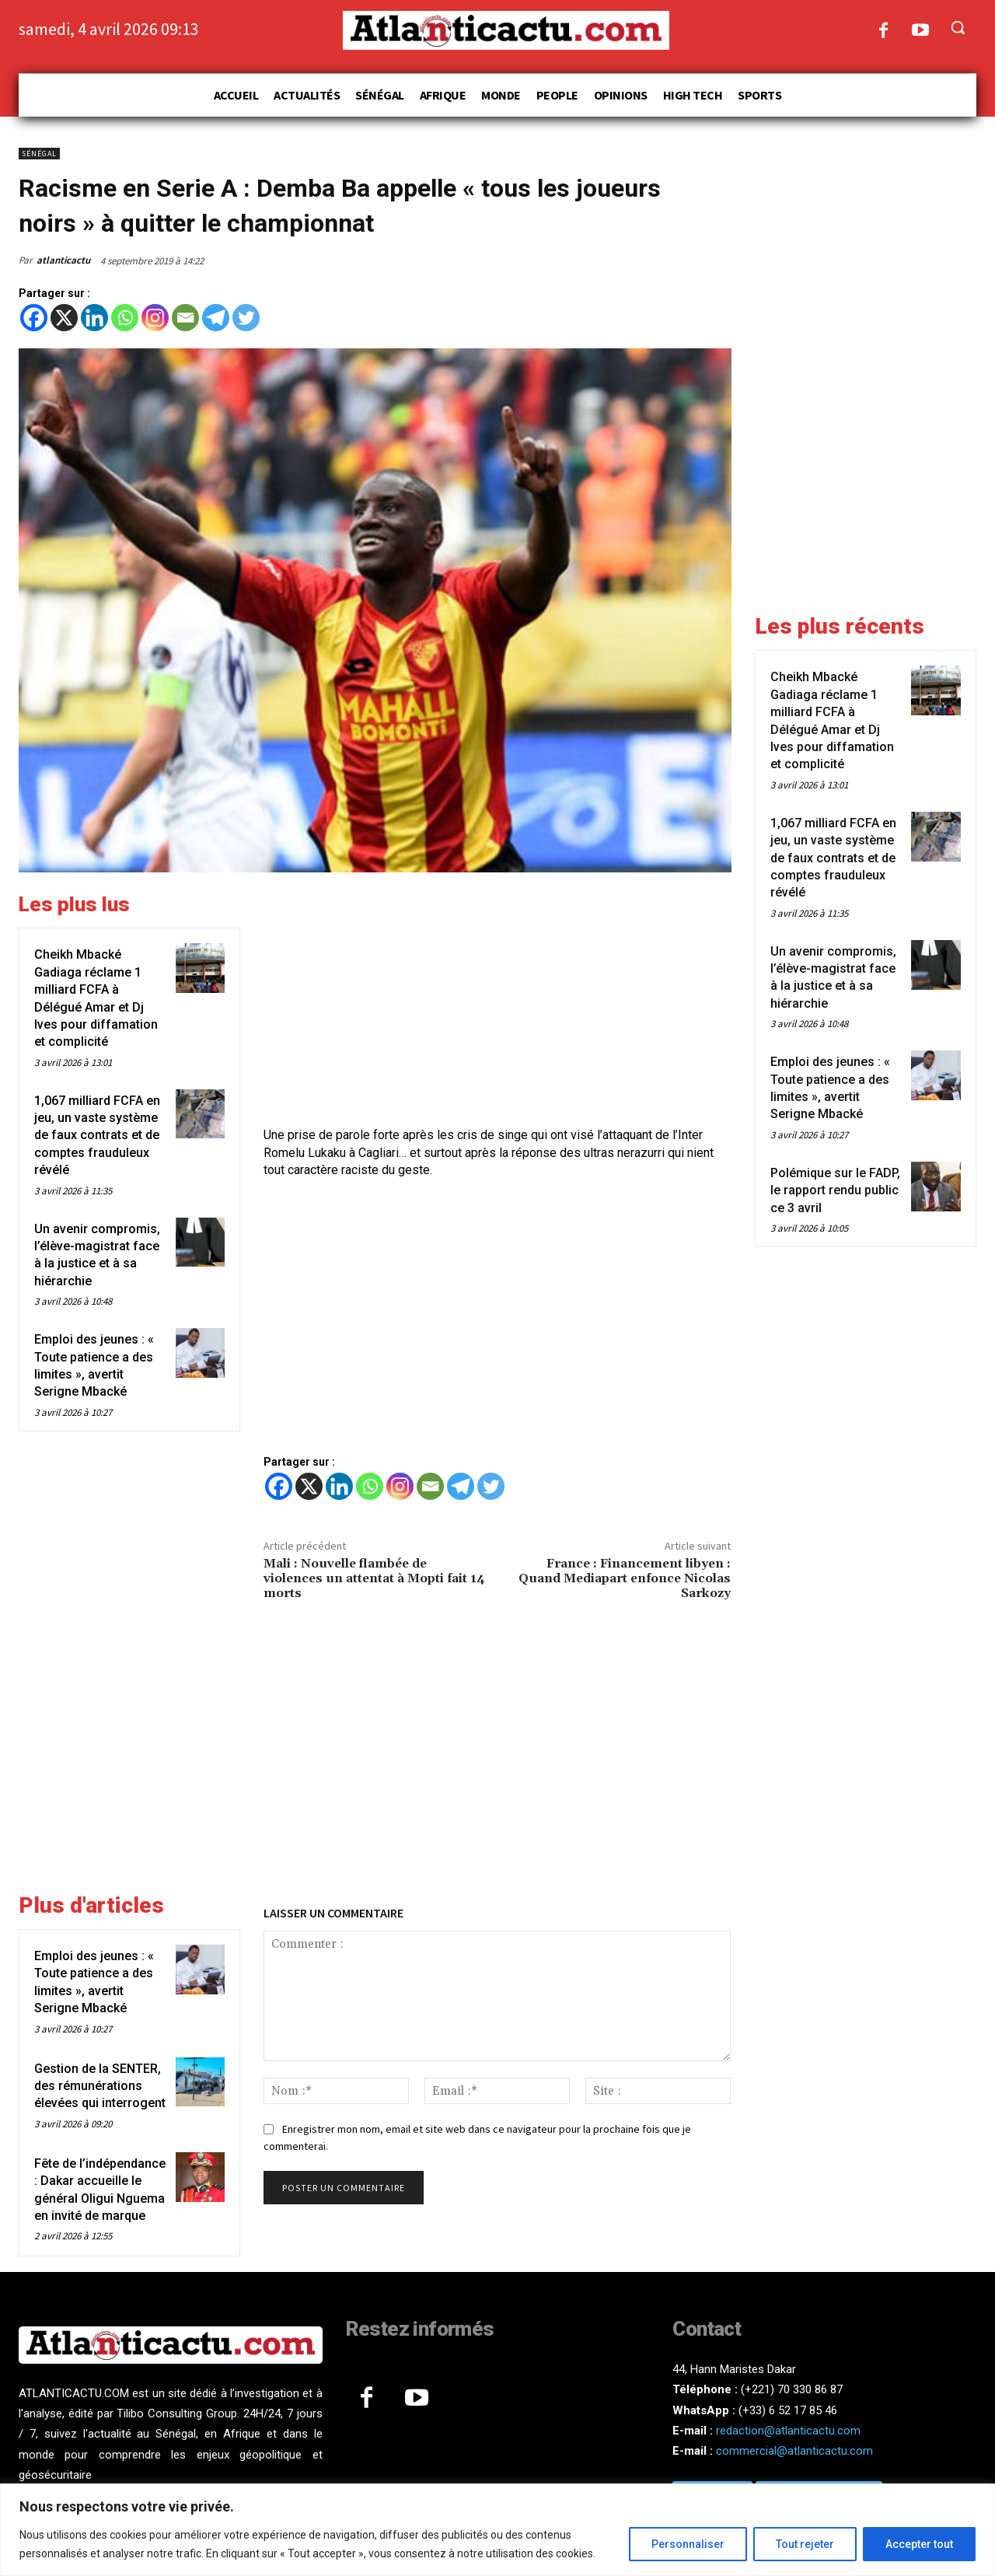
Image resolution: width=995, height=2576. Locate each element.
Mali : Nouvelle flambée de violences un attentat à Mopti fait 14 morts (374, 1578)
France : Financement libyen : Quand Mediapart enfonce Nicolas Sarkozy (624, 1578)
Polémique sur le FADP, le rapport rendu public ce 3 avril (835, 1190)
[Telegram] (215, 317)
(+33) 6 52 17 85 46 (787, 2410)
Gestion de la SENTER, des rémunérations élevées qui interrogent (100, 2086)
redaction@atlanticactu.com (788, 2431)
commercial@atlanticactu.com (794, 2451)
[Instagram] (155, 317)
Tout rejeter (805, 2544)
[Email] (185, 317)
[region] (497, 2529)
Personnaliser (687, 2544)
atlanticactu (63, 260)
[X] (64, 317)
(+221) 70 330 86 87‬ (792, 2389)
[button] (957, 27)
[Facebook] (33, 317)
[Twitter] (246, 317)
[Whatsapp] (124, 317)
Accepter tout (919, 2544)
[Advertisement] (497, 1001)
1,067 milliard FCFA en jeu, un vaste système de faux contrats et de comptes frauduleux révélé (97, 1135)
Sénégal (39, 153)
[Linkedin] (94, 317)
